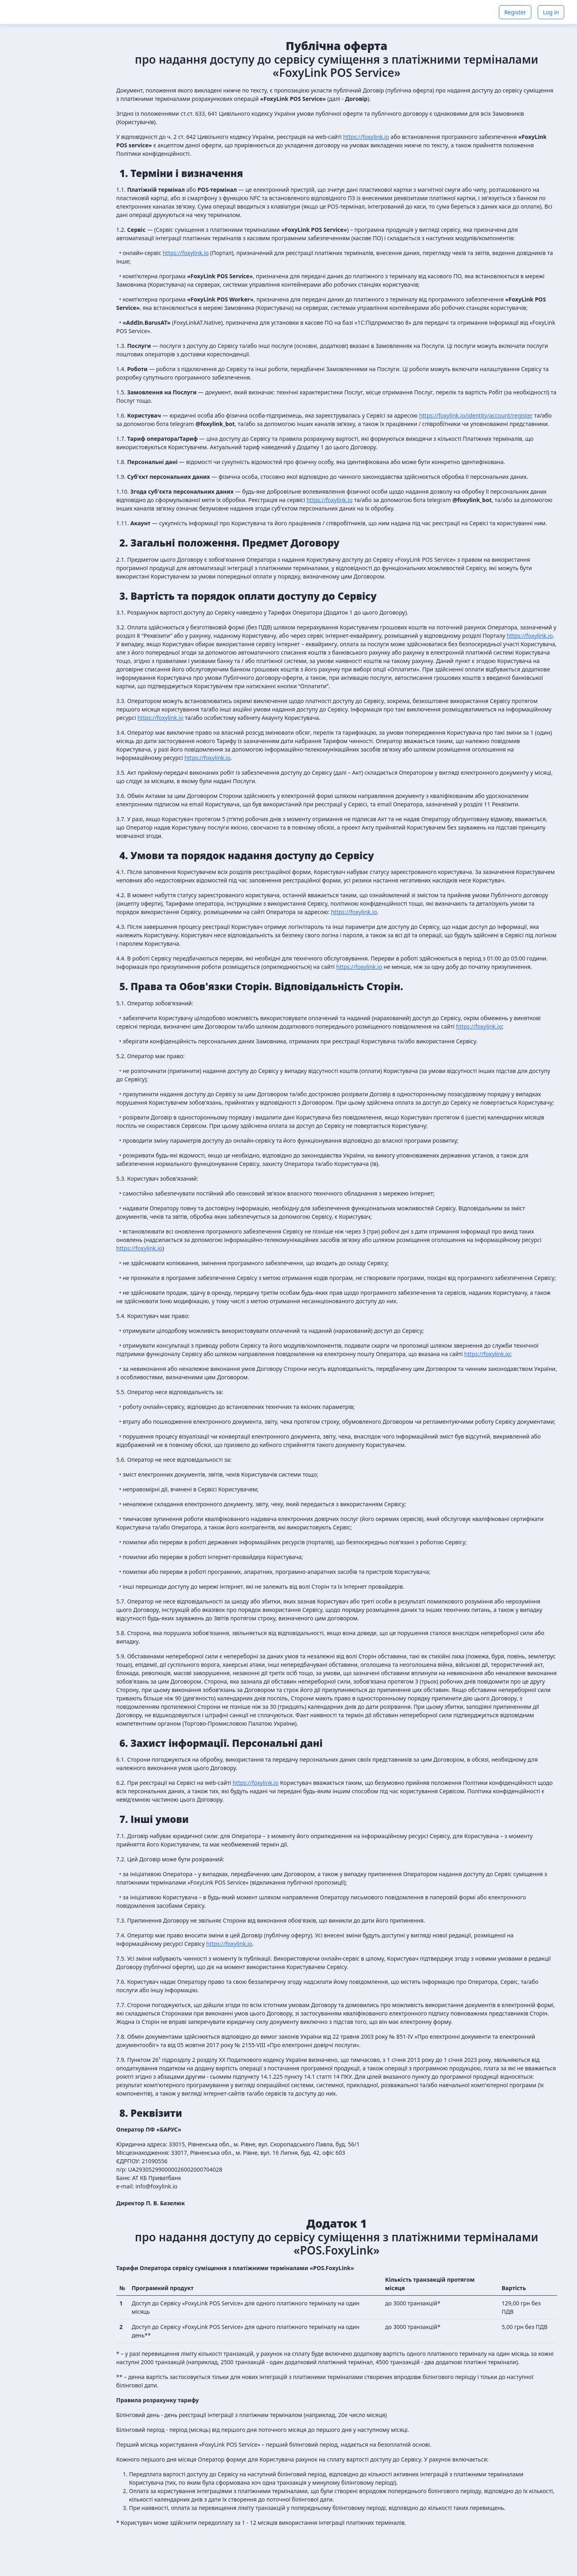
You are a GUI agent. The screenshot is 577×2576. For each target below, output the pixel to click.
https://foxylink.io (366, 137)
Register (515, 12)
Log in (551, 12)
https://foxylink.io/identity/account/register (476, 415)
